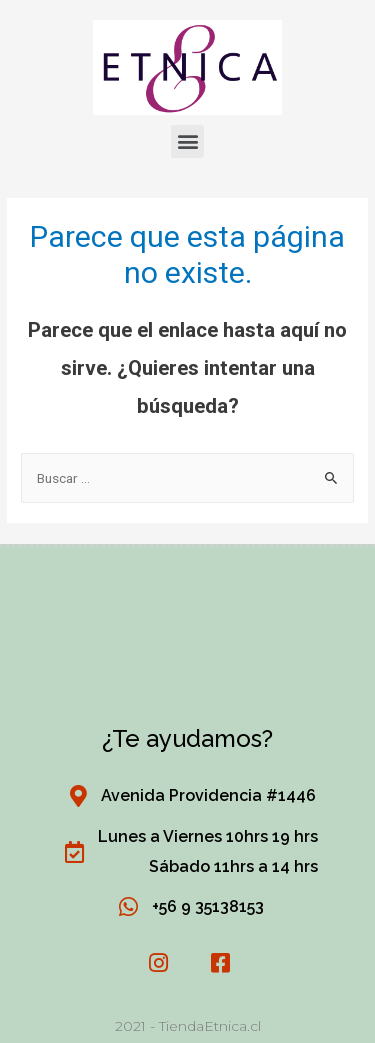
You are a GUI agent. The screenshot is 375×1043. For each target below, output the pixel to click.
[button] (187, 141)
